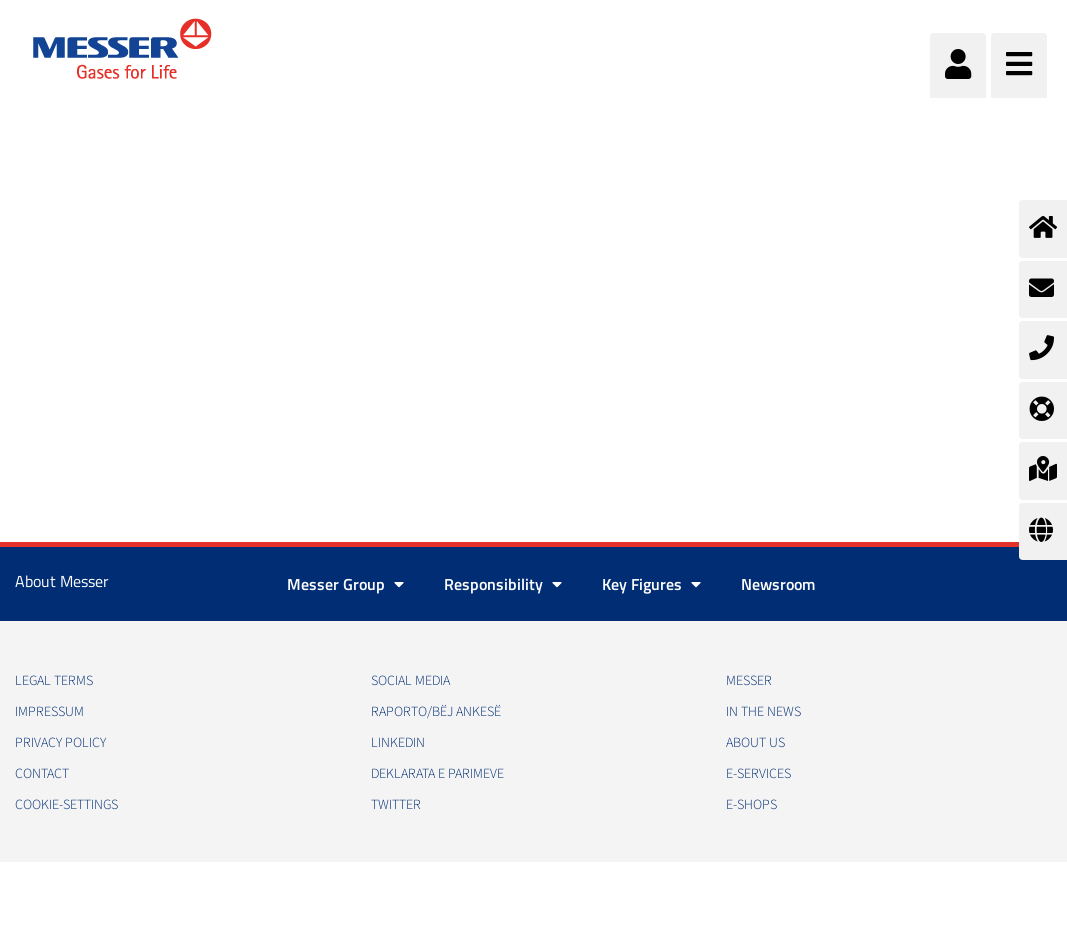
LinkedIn (398, 743)
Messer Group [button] (345, 584)
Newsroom (778, 584)
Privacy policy (60, 743)
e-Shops (751, 805)
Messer (749, 681)
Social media (410, 681)
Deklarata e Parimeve (437, 774)
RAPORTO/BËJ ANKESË (436, 712)
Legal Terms (54, 681)
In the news (763, 712)
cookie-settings (66, 805)
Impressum (49, 712)
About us (755, 743)
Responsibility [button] (503, 584)
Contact (42, 774)
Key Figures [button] (651, 584)
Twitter (396, 805)
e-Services (758, 774)
